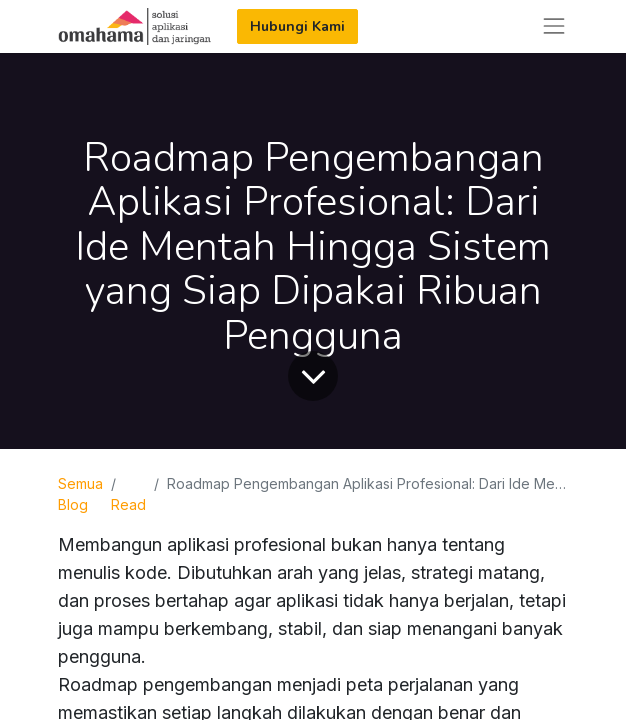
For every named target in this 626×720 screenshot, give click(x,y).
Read (128, 504)
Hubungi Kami (297, 26)
